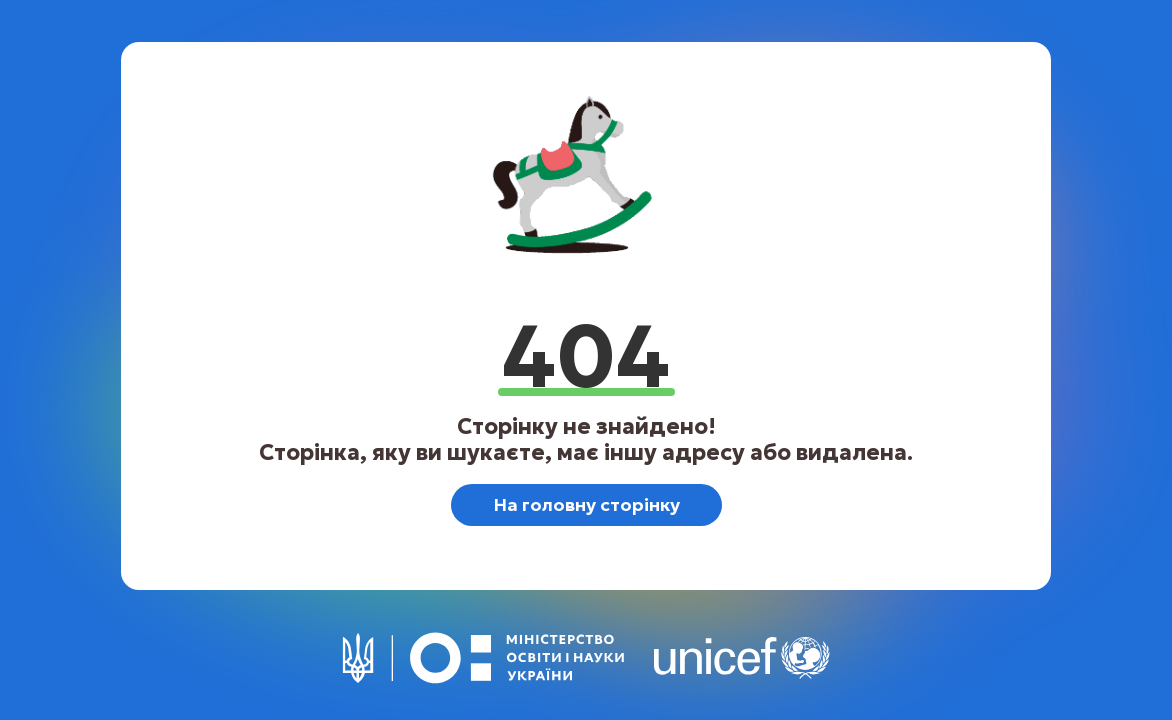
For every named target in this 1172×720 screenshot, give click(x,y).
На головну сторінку (586, 504)
